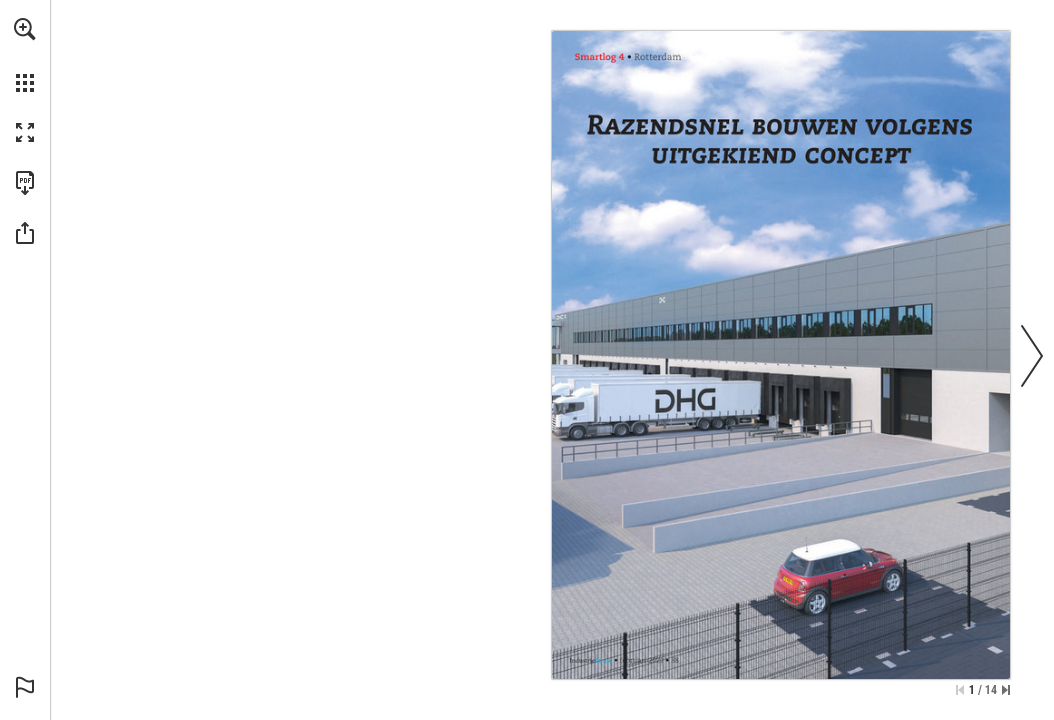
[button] (25, 29)
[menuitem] (25, 55)
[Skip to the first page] (960, 690)
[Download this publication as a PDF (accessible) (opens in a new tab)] (25, 183)
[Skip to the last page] (1006, 690)
